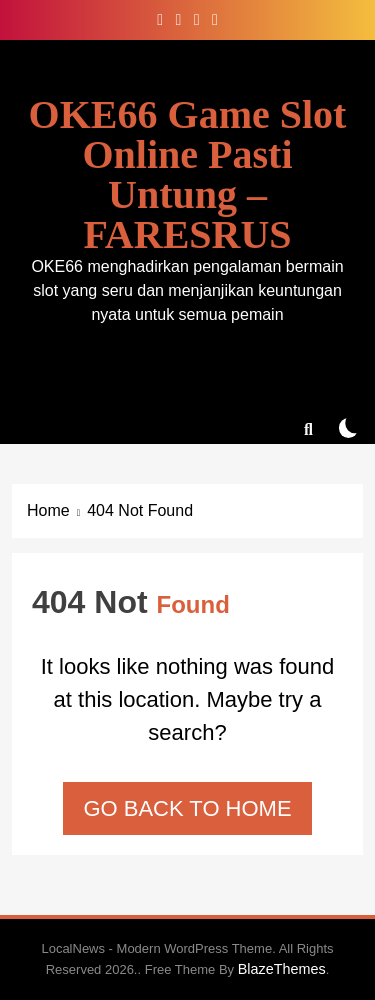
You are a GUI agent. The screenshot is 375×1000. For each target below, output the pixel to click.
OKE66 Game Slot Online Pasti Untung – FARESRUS (188, 174)
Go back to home (187, 808)
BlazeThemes (282, 969)
